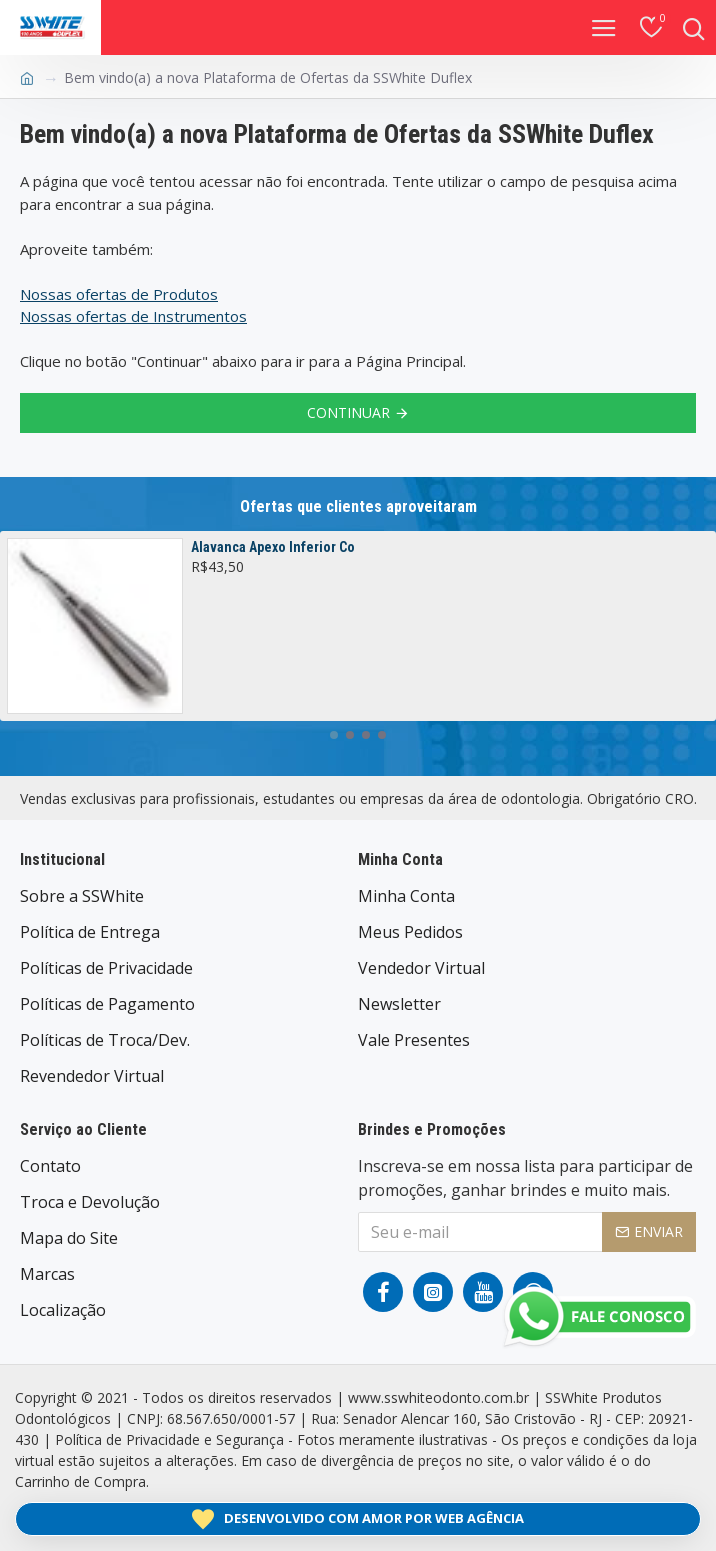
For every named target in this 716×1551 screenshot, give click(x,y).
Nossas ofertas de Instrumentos (133, 316)
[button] (334, 735)
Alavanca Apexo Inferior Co (273, 547)
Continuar (348, 412)
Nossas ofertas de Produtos (119, 294)
